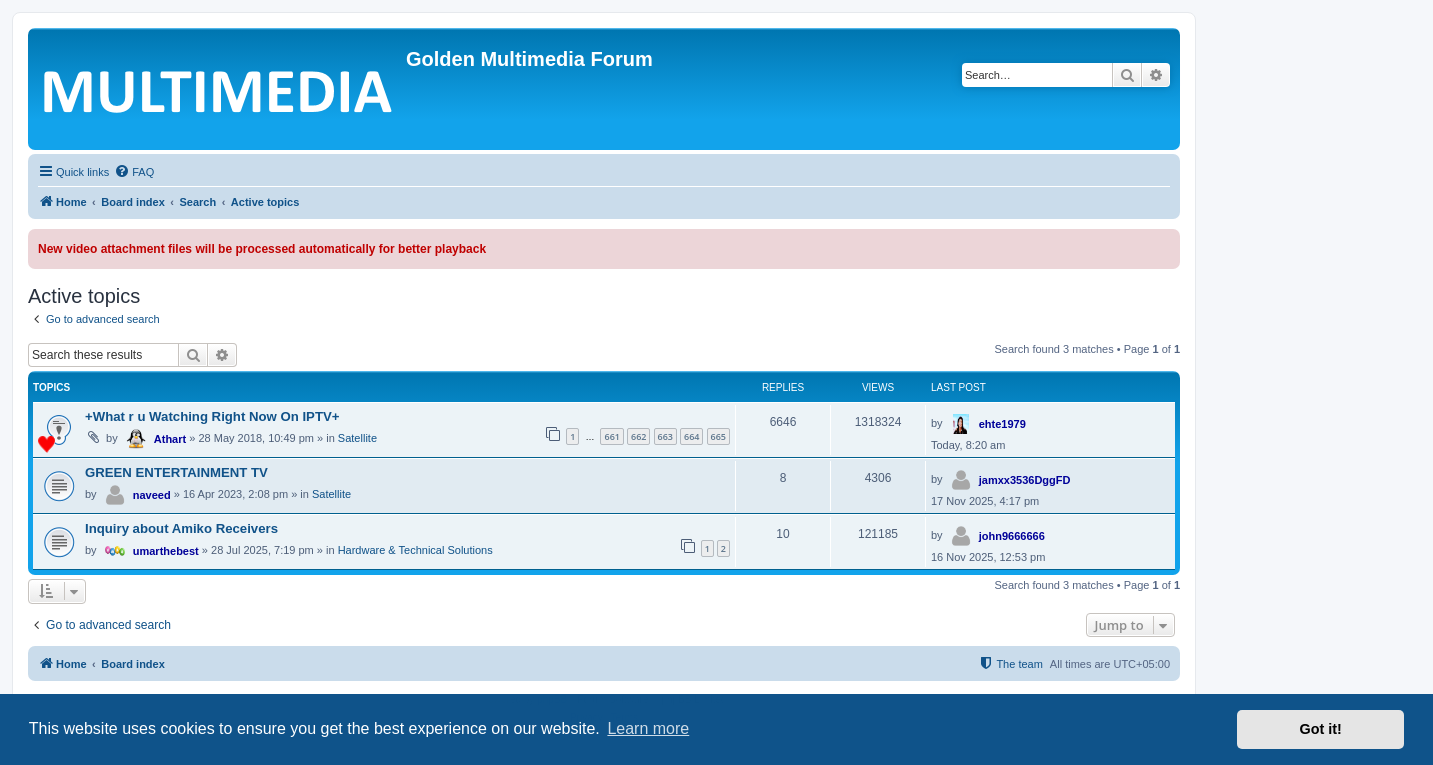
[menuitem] (134, 172)
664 (691, 436)
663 (665, 436)
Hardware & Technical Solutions (415, 550)
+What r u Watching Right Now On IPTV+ (212, 416)
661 (611, 436)
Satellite (357, 438)
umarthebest (166, 551)
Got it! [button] (1321, 729)
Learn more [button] (648, 728)
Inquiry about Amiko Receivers (181, 528)
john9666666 (1012, 536)
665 (718, 436)
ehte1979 (1002, 424)
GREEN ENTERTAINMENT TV (176, 472)
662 (638, 436)
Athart (170, 439)
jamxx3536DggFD (1025, 480)
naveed (152, 495)
